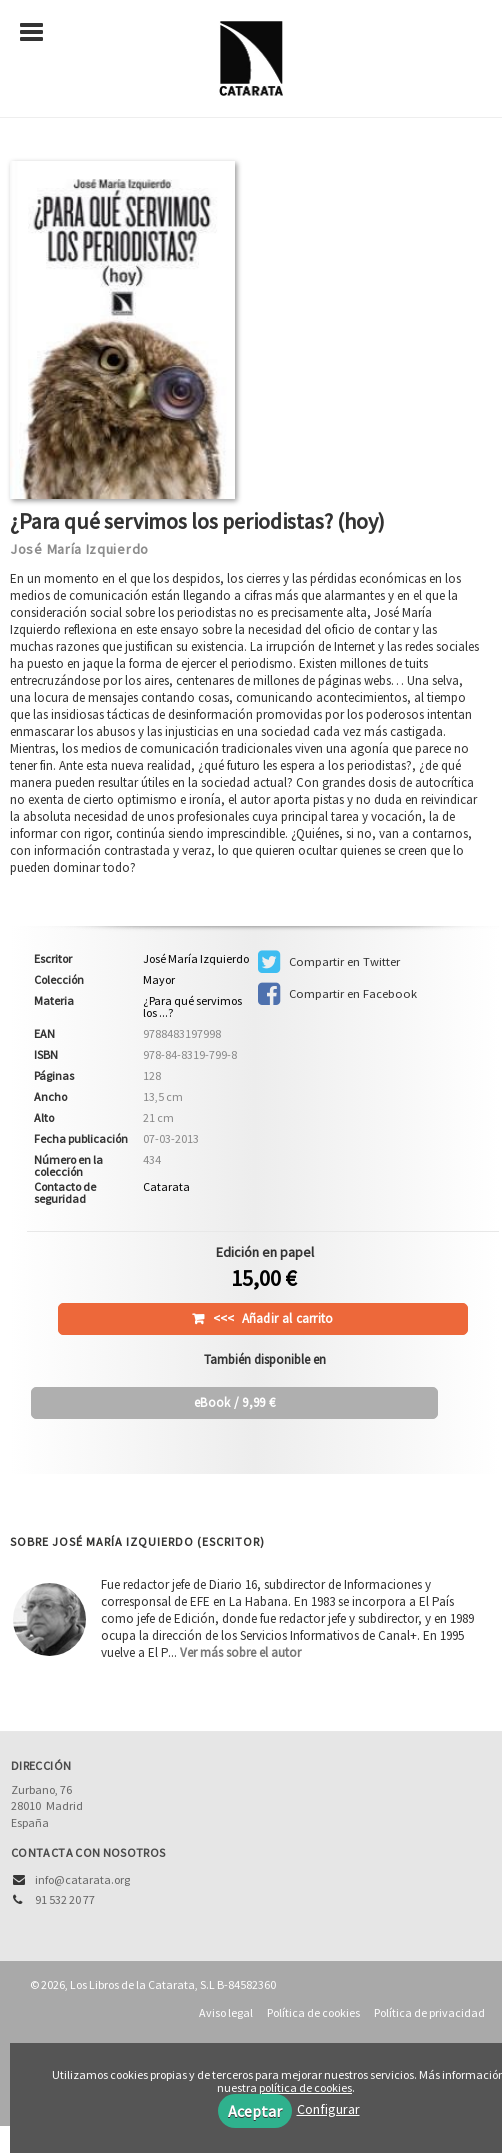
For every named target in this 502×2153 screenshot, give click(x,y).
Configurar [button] (328, 2109)
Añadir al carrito (273, 1318)
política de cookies (305, 2087)
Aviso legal (226, 2012)
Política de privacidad (429, 2012)
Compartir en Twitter (329, 962)
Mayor (159, 980)
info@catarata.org (82, 1879)
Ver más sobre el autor (240, 1652)
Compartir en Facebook (337, 994)
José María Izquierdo (79, 549)
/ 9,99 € (234, 1402)
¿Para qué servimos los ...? (192, 1006)
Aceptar (255, 2111)
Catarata (166, 1186)
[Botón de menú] (39, 33)
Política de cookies (313, 2012)
